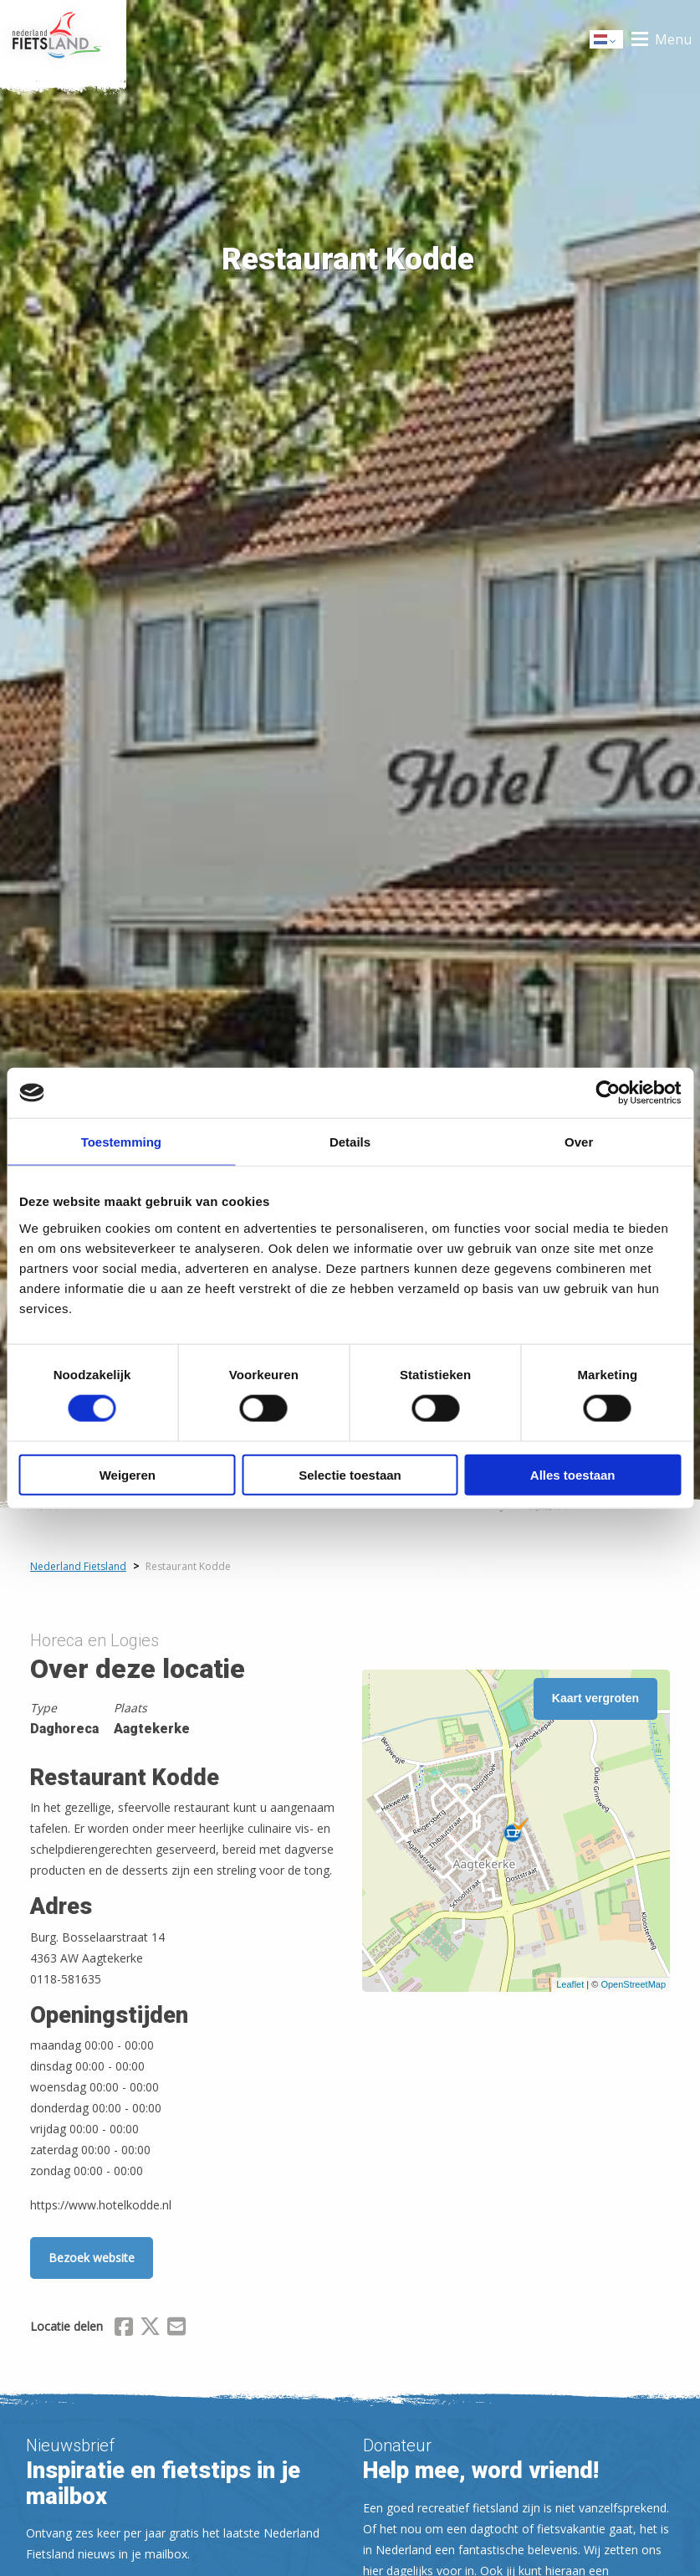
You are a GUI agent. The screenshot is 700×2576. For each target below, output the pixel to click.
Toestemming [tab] (121, 1142)
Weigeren (128, 1474)
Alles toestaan (573, 1474)
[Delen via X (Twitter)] (150, 2329)
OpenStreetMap (633, 1984)
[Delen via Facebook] (124, 2329)
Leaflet (570, 1984)
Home (63, 39)
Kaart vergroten (595, 1698)
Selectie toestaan (350, 1474)
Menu (673, 39)
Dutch (607, 41)
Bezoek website (92, 2258)
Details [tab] (350, 1142)
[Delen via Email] (176, 2329)
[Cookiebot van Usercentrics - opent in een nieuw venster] (607, 1093)
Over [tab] (579, 1142)
